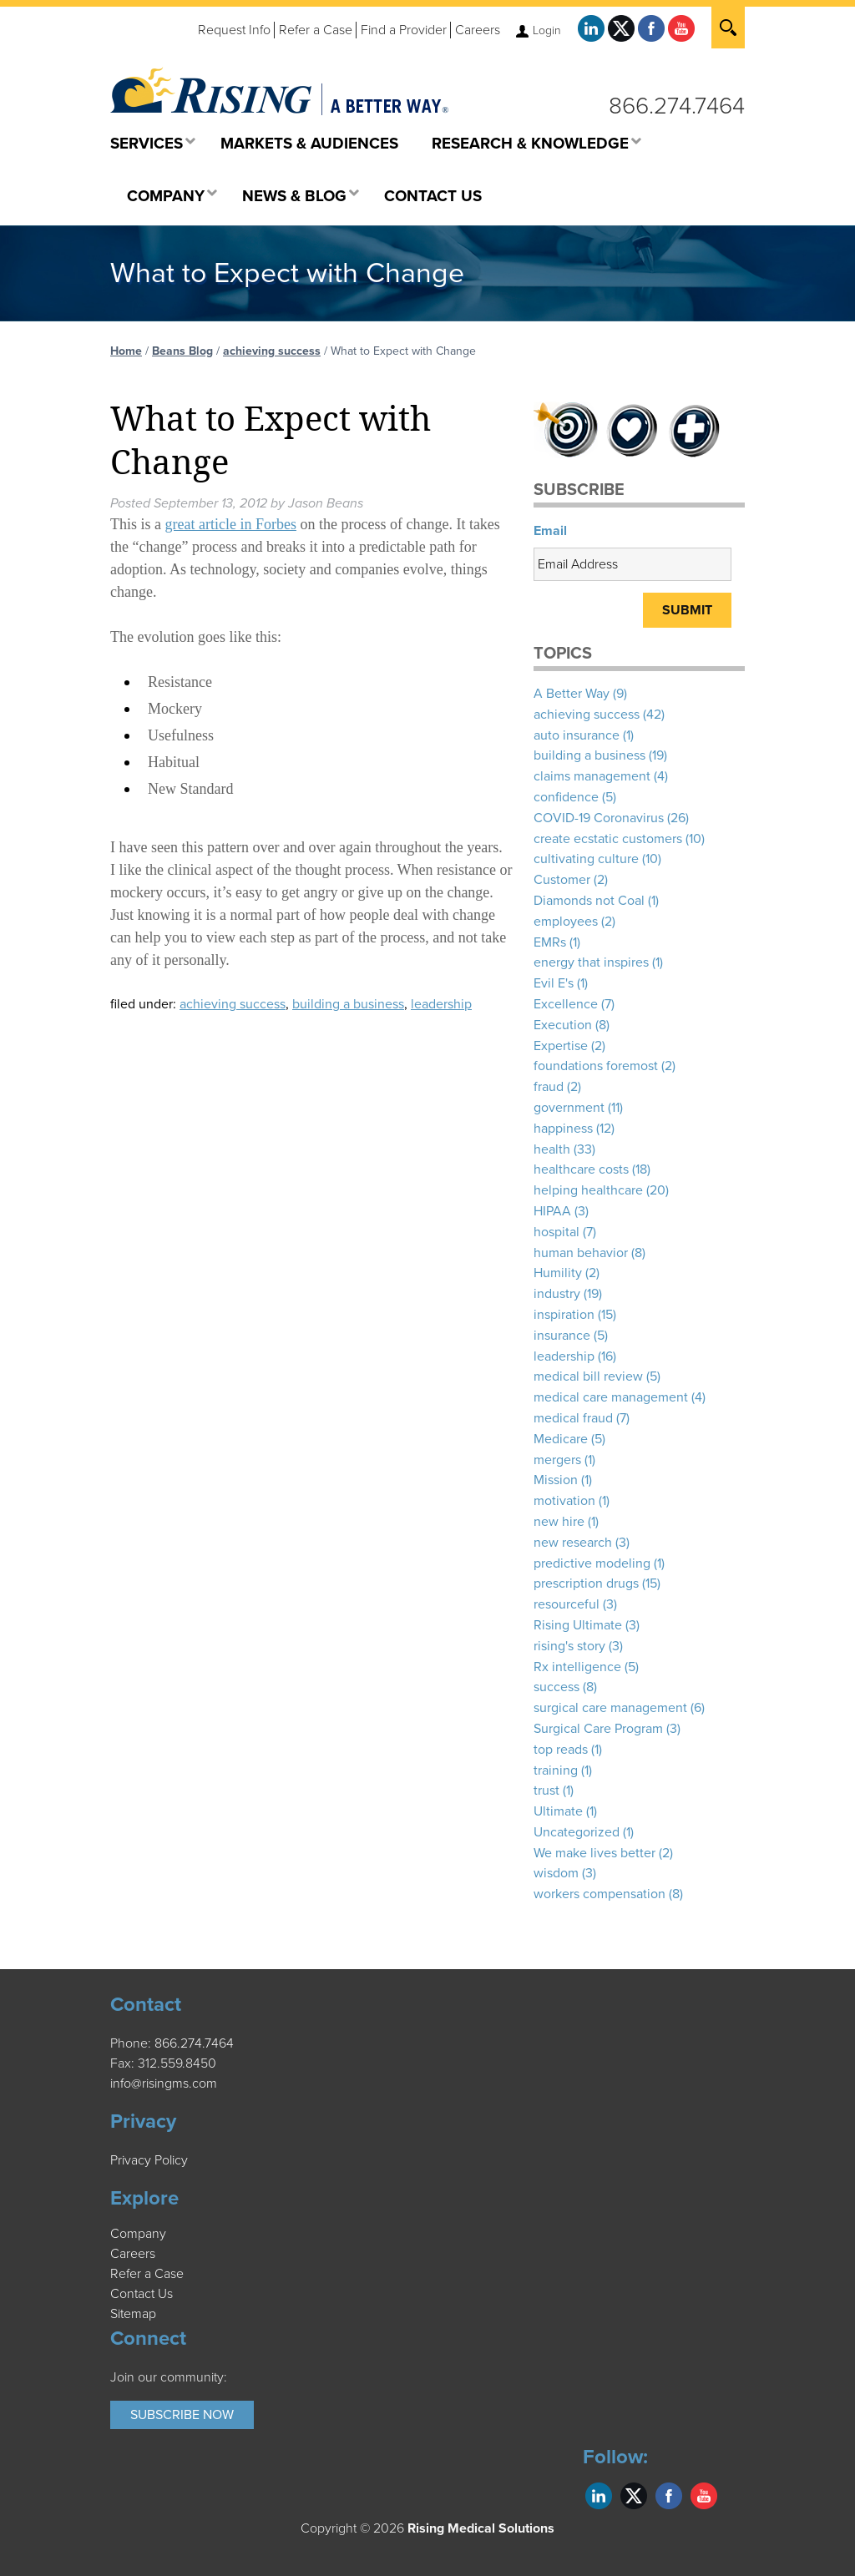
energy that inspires (591, 962)
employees (566, 921)
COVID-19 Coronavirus (599, 818)
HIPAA (552, 1211)
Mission (556, 1480)
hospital (556, 1232)
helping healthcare (588, 1190)
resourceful (567, 1604)
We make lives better (594, 1853)
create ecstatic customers (608, 839)
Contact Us (141, 2294)
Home (126, 351)
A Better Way (572, 693)
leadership (441, 1004)
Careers (477, 30)
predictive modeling (592, 1563)
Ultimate (558, 1811)
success (556, 1687)
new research (573, 1542)
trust (546, 1790)
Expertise (561, 1046)
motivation (564, 1501)
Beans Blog (182, 351)
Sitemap (133, 2314)
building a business (348, 1004)
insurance (562, 1335)
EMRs (550, 942)
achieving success (272, 351)
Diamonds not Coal (589, 900)
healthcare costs (581, 1169)
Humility (558, 1273)
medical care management (611, 1397)
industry (557, 1293)
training (556, 1770)
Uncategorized (577, 1832)
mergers (557, 1460)
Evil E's (554, 983)
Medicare (561, 1439)
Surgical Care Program (598, 1728)
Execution (563, 1025)
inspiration (564, 1314)
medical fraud (573, 1418)
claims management (592, 776)
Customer (562, 879)
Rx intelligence (577, 1667)
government (569, 1107)
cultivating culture (586, 859)
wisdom (556, 1873)
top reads (561, 1749)
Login (547, 30)
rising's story (569, 1646)
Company (138, 2233)
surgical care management (610, 1708)
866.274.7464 (677, 106)
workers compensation (599, 1894)
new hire (559, 1521)
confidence (566, 797)
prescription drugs (586, 1583)
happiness (563, 1128)
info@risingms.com (163, 2083)
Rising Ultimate (578, 1625)
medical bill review (588, 1376)
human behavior (581, 1253)
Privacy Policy (149, 2160)
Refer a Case (315, 30)
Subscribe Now (182, 2415)
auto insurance (577, 735)
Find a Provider (404, 30)
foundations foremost (596, 1066)
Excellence (566, 1004)
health (552, 1149)
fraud (549, 1086)
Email (550, 531)
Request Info (234, 30)
